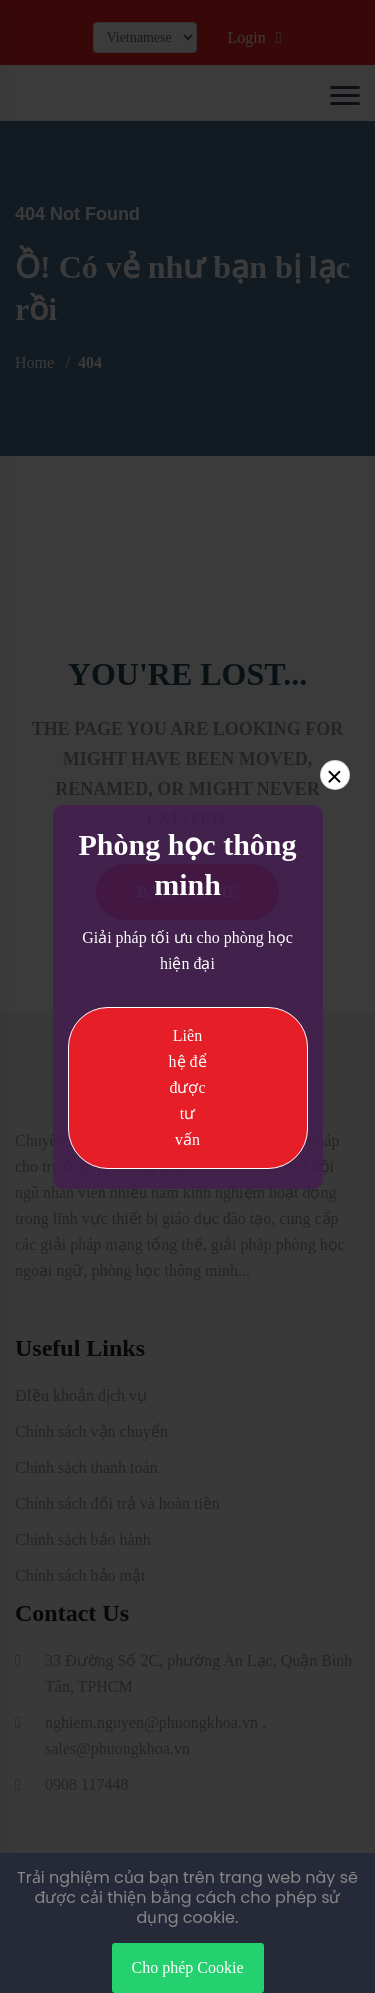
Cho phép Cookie (188, 1967)
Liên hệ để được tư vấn (188, 1087)
